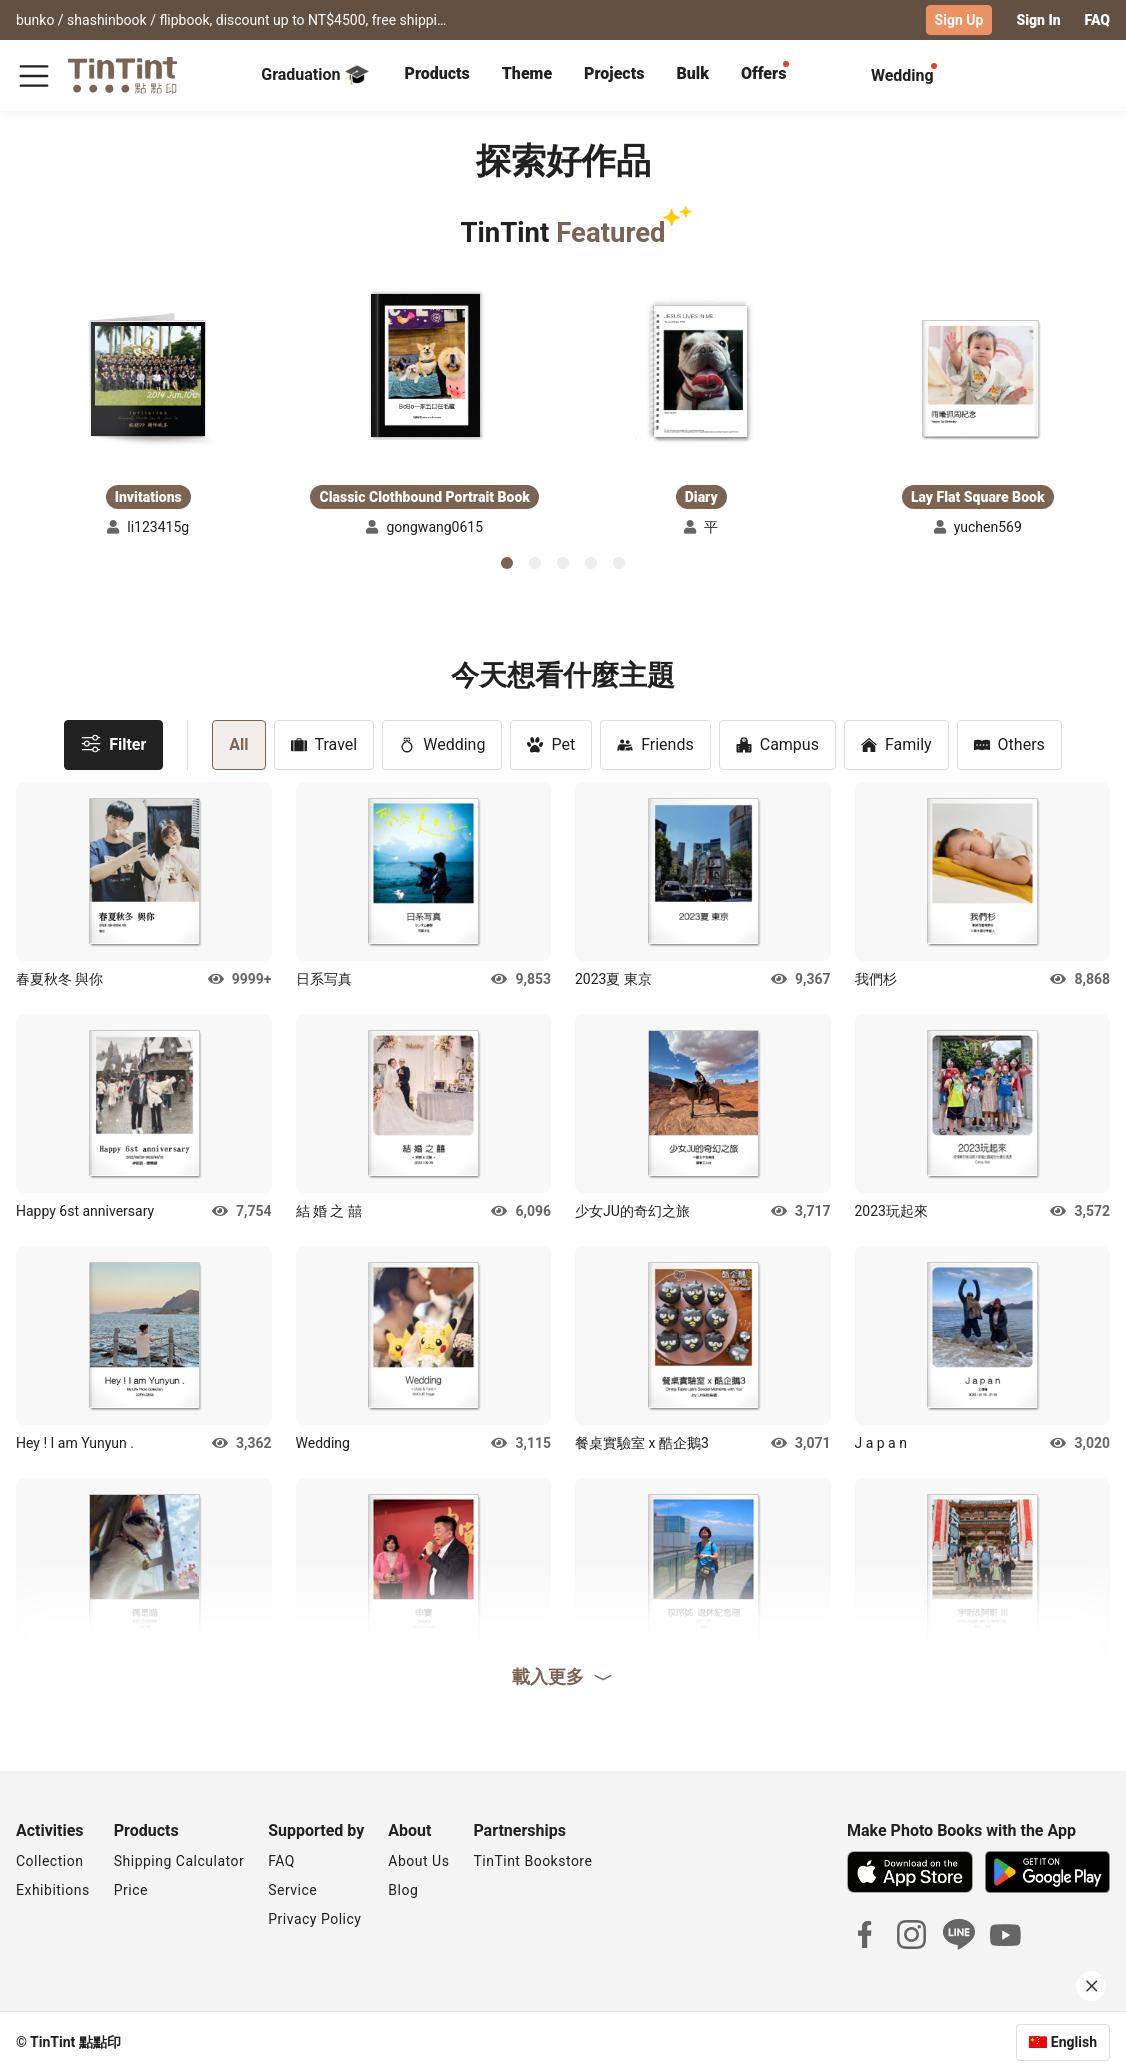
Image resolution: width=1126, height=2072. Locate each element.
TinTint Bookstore (532, 1860)
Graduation (314, 74)
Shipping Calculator (179, 1860)
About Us (418, 1860)
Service (292, 1889)
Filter (113, 742)
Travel (324, 743)
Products (437, 72)
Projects (614, 72)
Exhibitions (53, 1889)
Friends (655, 743)
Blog (403, 1889)
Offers (763, 72)
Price (131, 1889)
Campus (777, 743)
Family (896, 743)
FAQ (1097, 20)
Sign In (1038, 20)
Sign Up (959, 20)
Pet (551, 743)
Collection (49, 1860)
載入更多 (563, 1676)
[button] (148, 377)
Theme (527, 72)
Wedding (442, 743)
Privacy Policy (314, 1918)
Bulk (692, 72)
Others (1009, 743)
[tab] (437, 75)
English (1074, 2041)
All (238, 743)
